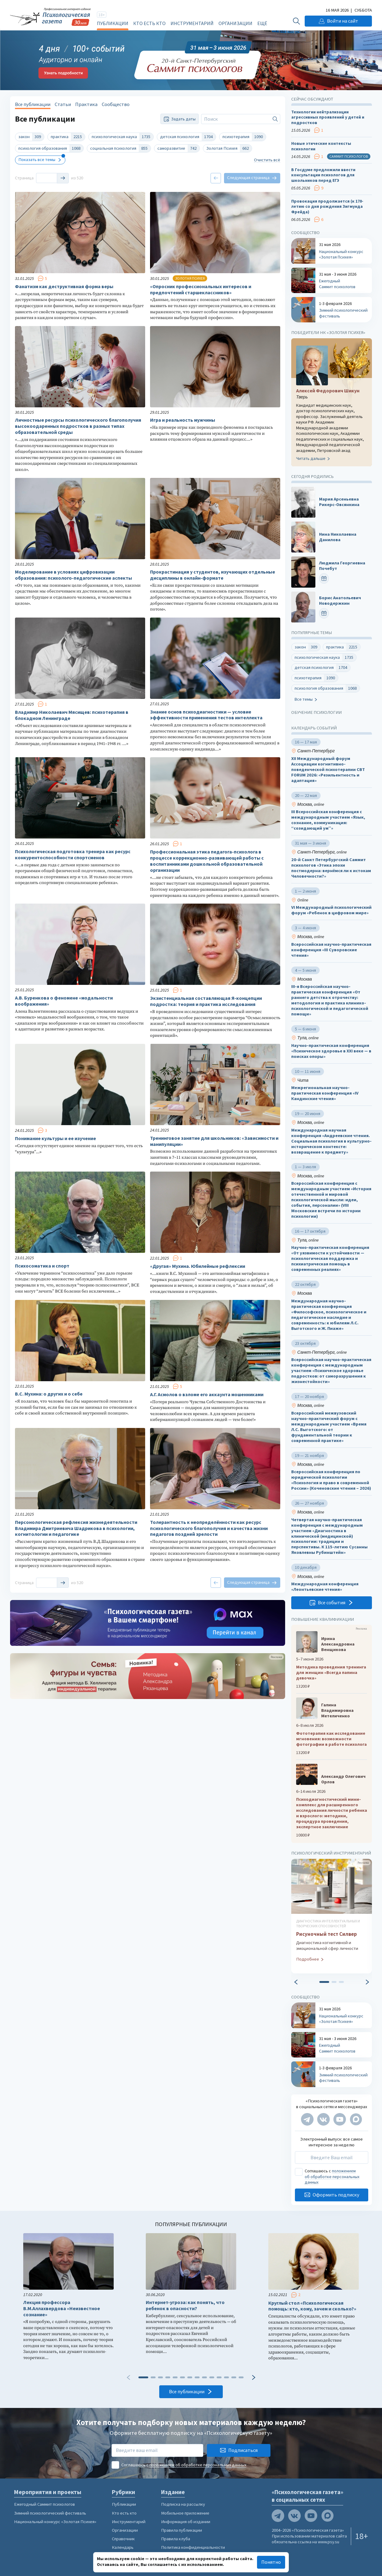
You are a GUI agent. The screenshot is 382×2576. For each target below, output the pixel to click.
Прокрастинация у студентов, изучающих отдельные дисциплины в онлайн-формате (212, 575)
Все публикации (32, 104)
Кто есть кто (149, 23)
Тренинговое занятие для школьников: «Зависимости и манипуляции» (214, 1141)
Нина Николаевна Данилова (337, 536)
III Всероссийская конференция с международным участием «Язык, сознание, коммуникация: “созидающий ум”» (328, 820)
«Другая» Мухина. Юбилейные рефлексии (197, 1266)
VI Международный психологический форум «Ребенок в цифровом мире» (331, 910)
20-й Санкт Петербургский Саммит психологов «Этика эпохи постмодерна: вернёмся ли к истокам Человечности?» (331, 868)
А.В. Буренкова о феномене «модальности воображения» (64, 1001)
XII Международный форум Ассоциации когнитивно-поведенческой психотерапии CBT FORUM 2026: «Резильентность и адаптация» (328, 769)
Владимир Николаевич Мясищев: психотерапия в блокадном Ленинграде (71, 715)
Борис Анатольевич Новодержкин (340, 600)
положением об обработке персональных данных (332, 2176)
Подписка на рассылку (183, 2504)
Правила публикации (181, 2530)
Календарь (123, 2547)
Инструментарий (192, 23)
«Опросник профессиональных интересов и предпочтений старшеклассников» (200, 289)
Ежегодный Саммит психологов (44, 2504)
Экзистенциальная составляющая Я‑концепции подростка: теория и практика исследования (206, 1001)
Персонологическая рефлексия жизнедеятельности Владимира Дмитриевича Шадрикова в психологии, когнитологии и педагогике (76, 1528)
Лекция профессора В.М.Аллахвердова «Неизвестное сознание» (61, 2308)
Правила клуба (175, 2538)
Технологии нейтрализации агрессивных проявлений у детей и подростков (327, 117)
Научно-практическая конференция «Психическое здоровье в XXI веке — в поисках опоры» (331, 1051)
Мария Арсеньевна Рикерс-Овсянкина (339, 502)
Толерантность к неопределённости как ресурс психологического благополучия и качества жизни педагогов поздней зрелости (209, 1528)
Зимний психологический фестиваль (50, 2513)
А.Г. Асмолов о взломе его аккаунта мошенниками (206, 1394)
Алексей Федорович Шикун (327, 390)
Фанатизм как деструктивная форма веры (64, 286)
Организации (235, 23)
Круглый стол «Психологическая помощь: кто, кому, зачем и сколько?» (312, 2306)
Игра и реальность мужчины (182, 420)
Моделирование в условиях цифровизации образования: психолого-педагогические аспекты (73, 575)
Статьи (63, 104)
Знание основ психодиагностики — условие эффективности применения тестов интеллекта (206, 715)
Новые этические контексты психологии (321, 146)
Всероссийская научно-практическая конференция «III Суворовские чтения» (331, 949)
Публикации (112, 23)
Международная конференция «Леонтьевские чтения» (324, 1586)
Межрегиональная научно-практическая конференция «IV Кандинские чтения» (324, 1093)
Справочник (123, 2538)
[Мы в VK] (323, 2119)
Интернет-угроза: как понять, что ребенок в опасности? (185, 2305)
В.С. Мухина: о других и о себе (49, 1394)
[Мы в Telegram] (307, 2119)
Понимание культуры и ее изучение (55, 1138)
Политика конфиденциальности (193, 2547)
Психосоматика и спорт (42, 1266)
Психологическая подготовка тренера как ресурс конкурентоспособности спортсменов (72, 855)
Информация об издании (185, 2521)
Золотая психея (190, 278)
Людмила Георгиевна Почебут (342, 565)
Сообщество (116, 104)
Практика (86, 104)
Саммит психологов (348, 156)
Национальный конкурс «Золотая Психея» (55, 2521)
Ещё (262, 23)
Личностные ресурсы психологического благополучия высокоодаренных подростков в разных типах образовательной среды (78, 426)
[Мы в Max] (356, 2119)
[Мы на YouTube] (339, 2119)
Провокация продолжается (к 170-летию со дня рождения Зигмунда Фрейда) (327, 207)
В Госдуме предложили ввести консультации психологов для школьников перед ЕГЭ (323, 175)
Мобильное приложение (185, 2513)
